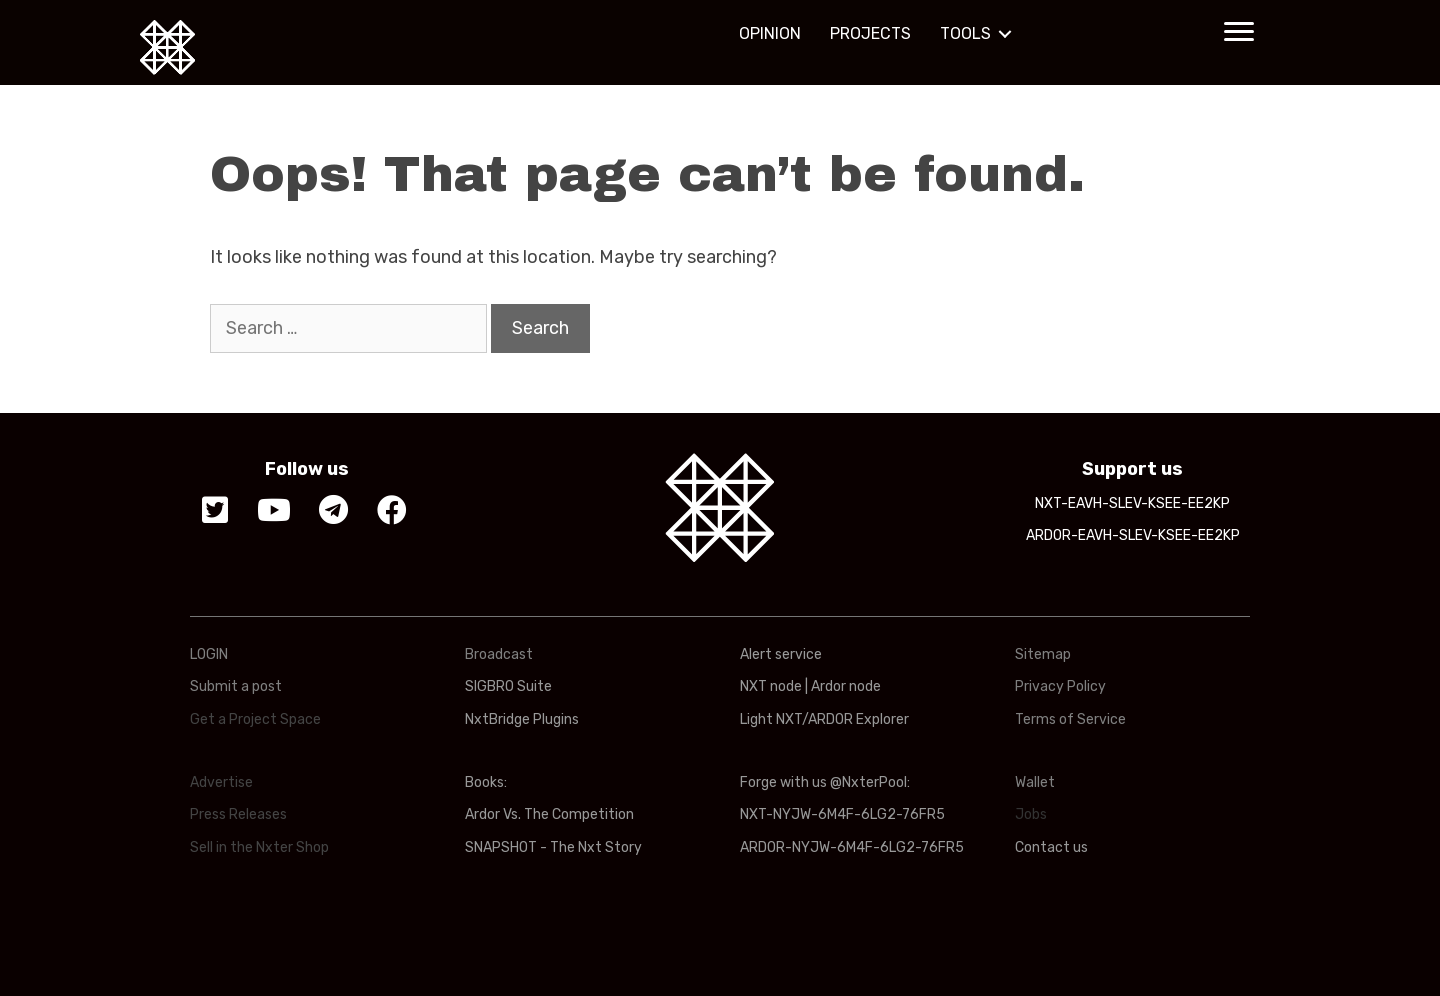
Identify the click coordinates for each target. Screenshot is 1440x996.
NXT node (771, 686)
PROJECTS (870, 33)
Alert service (781, 654)
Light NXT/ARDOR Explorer (824, 719)
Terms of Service (1070, 719)
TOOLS (965, 33)
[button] (1239, 32)
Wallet (1035, 782)
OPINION (770, 33)
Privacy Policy (1060, 686)
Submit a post (236, 686)
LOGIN (209, 654)
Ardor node (846, 686)
